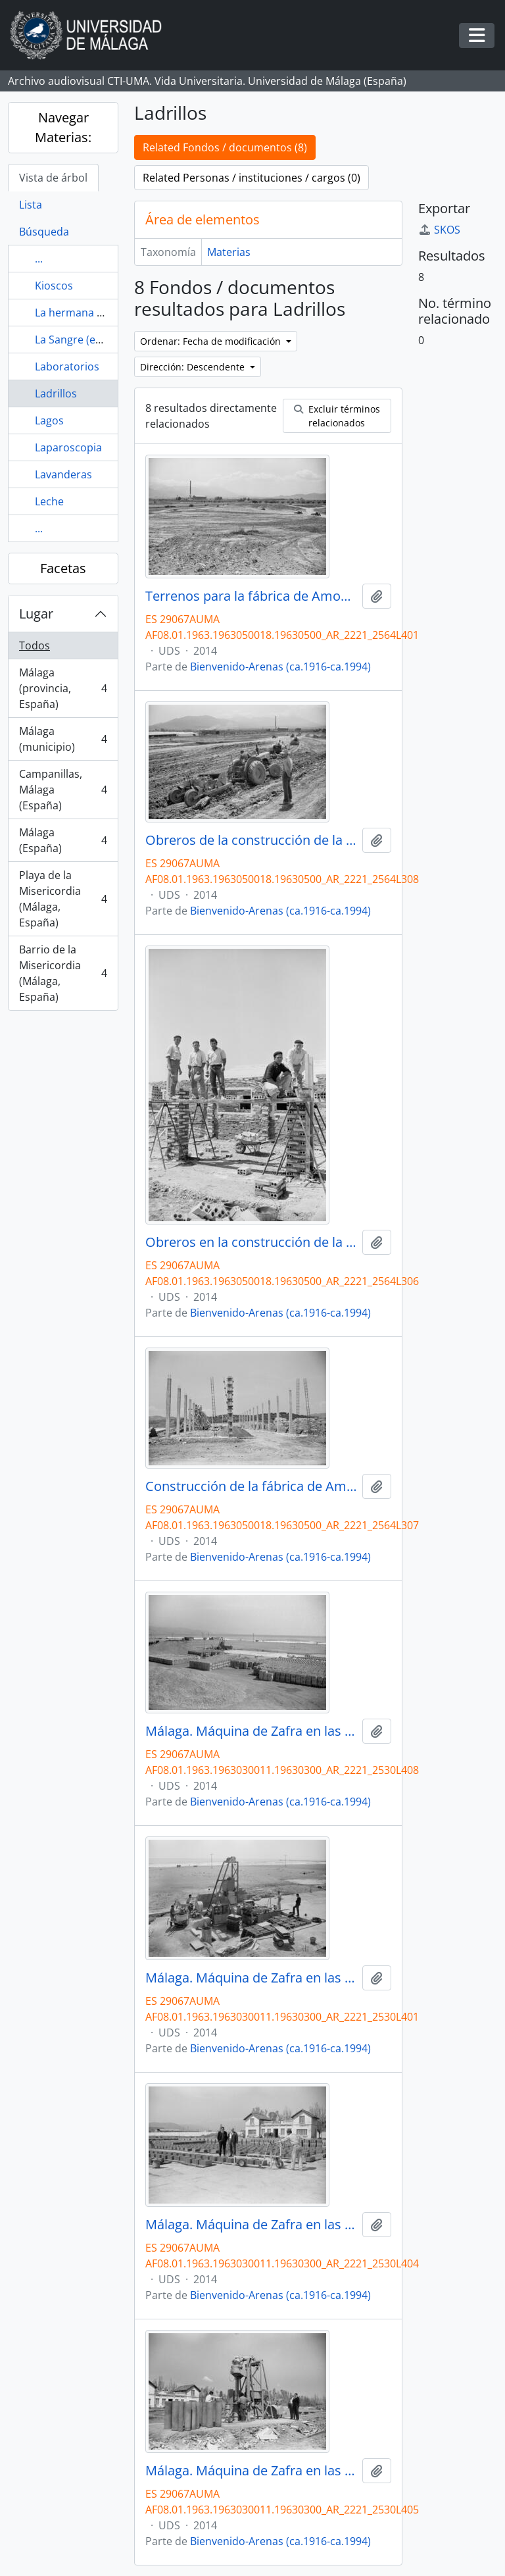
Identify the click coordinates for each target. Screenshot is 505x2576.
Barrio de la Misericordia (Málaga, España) (62, 973)
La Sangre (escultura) (87, 339)
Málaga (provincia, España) (62, 688)
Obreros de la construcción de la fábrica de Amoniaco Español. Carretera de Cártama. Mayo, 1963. (251, 840)
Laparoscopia (68, 447)
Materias (229, 252)
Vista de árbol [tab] (53, 177)
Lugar (36, 613)
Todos (34, 645)
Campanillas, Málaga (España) (62, 790)
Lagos (49, 420)
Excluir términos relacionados (337, 416)
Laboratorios (67, 366)
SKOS (439, 229)
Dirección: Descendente (193, 367)
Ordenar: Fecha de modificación (211, 341)
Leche (49, 501)
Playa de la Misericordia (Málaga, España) (62, 899)
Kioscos (54, 285)
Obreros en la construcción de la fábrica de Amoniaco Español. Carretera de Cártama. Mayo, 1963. (251, 1242)
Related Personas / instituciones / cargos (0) (251, 177)
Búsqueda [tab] (44, 231)
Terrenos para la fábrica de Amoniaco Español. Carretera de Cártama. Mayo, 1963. (251, 596)
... (39, 258)
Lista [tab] (30, 204)
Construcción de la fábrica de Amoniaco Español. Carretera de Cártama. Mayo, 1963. (251, 1486)
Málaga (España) (62, 840)
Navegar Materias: (63, 127)
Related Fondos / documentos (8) (225, 147)
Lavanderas (63, 474)
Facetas (63, 568)
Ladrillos (56, 393)
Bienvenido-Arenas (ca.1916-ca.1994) (280, 666)
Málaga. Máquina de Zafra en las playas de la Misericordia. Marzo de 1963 (251, 1731)
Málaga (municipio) (62, 739)
